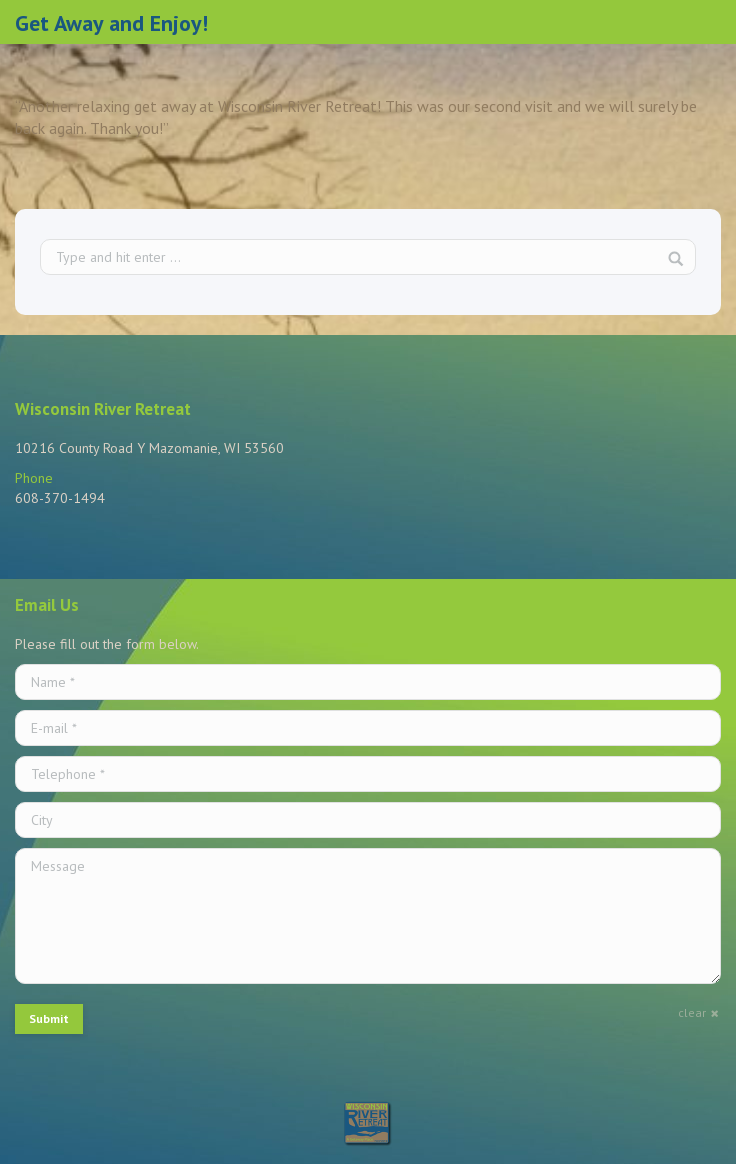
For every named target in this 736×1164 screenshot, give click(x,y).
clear (692, 1012)
